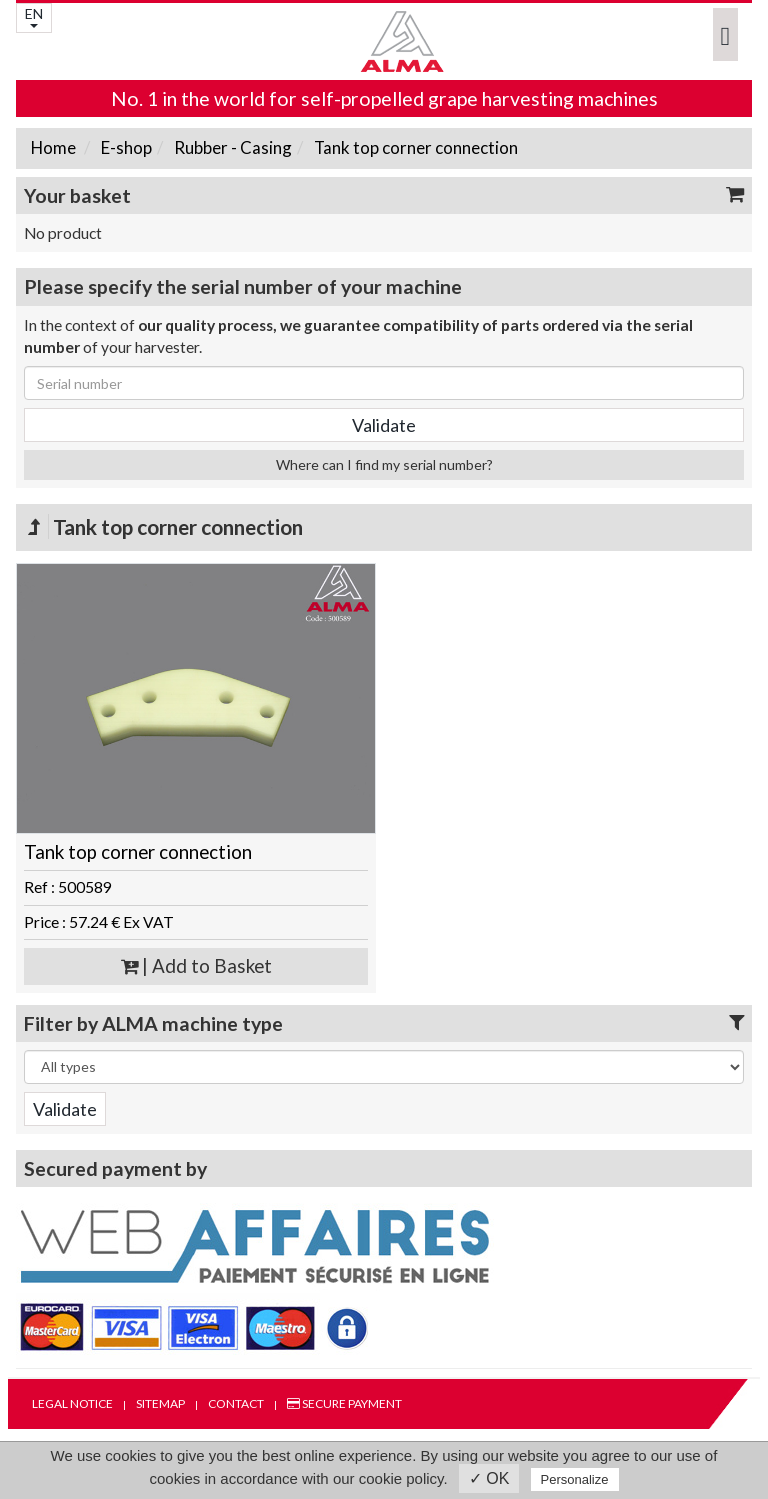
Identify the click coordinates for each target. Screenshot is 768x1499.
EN (34, 16)
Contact (236, 1403)
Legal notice (72, 1403)
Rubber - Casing (231, 147)
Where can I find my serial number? (384, 464)
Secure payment (344, 1403)
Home (53, 147)
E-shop (125, 147)
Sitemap (160, 1403)
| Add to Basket (196, 966)
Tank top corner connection (414, 147)
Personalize (575, 1479)
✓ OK (489, 1478)
